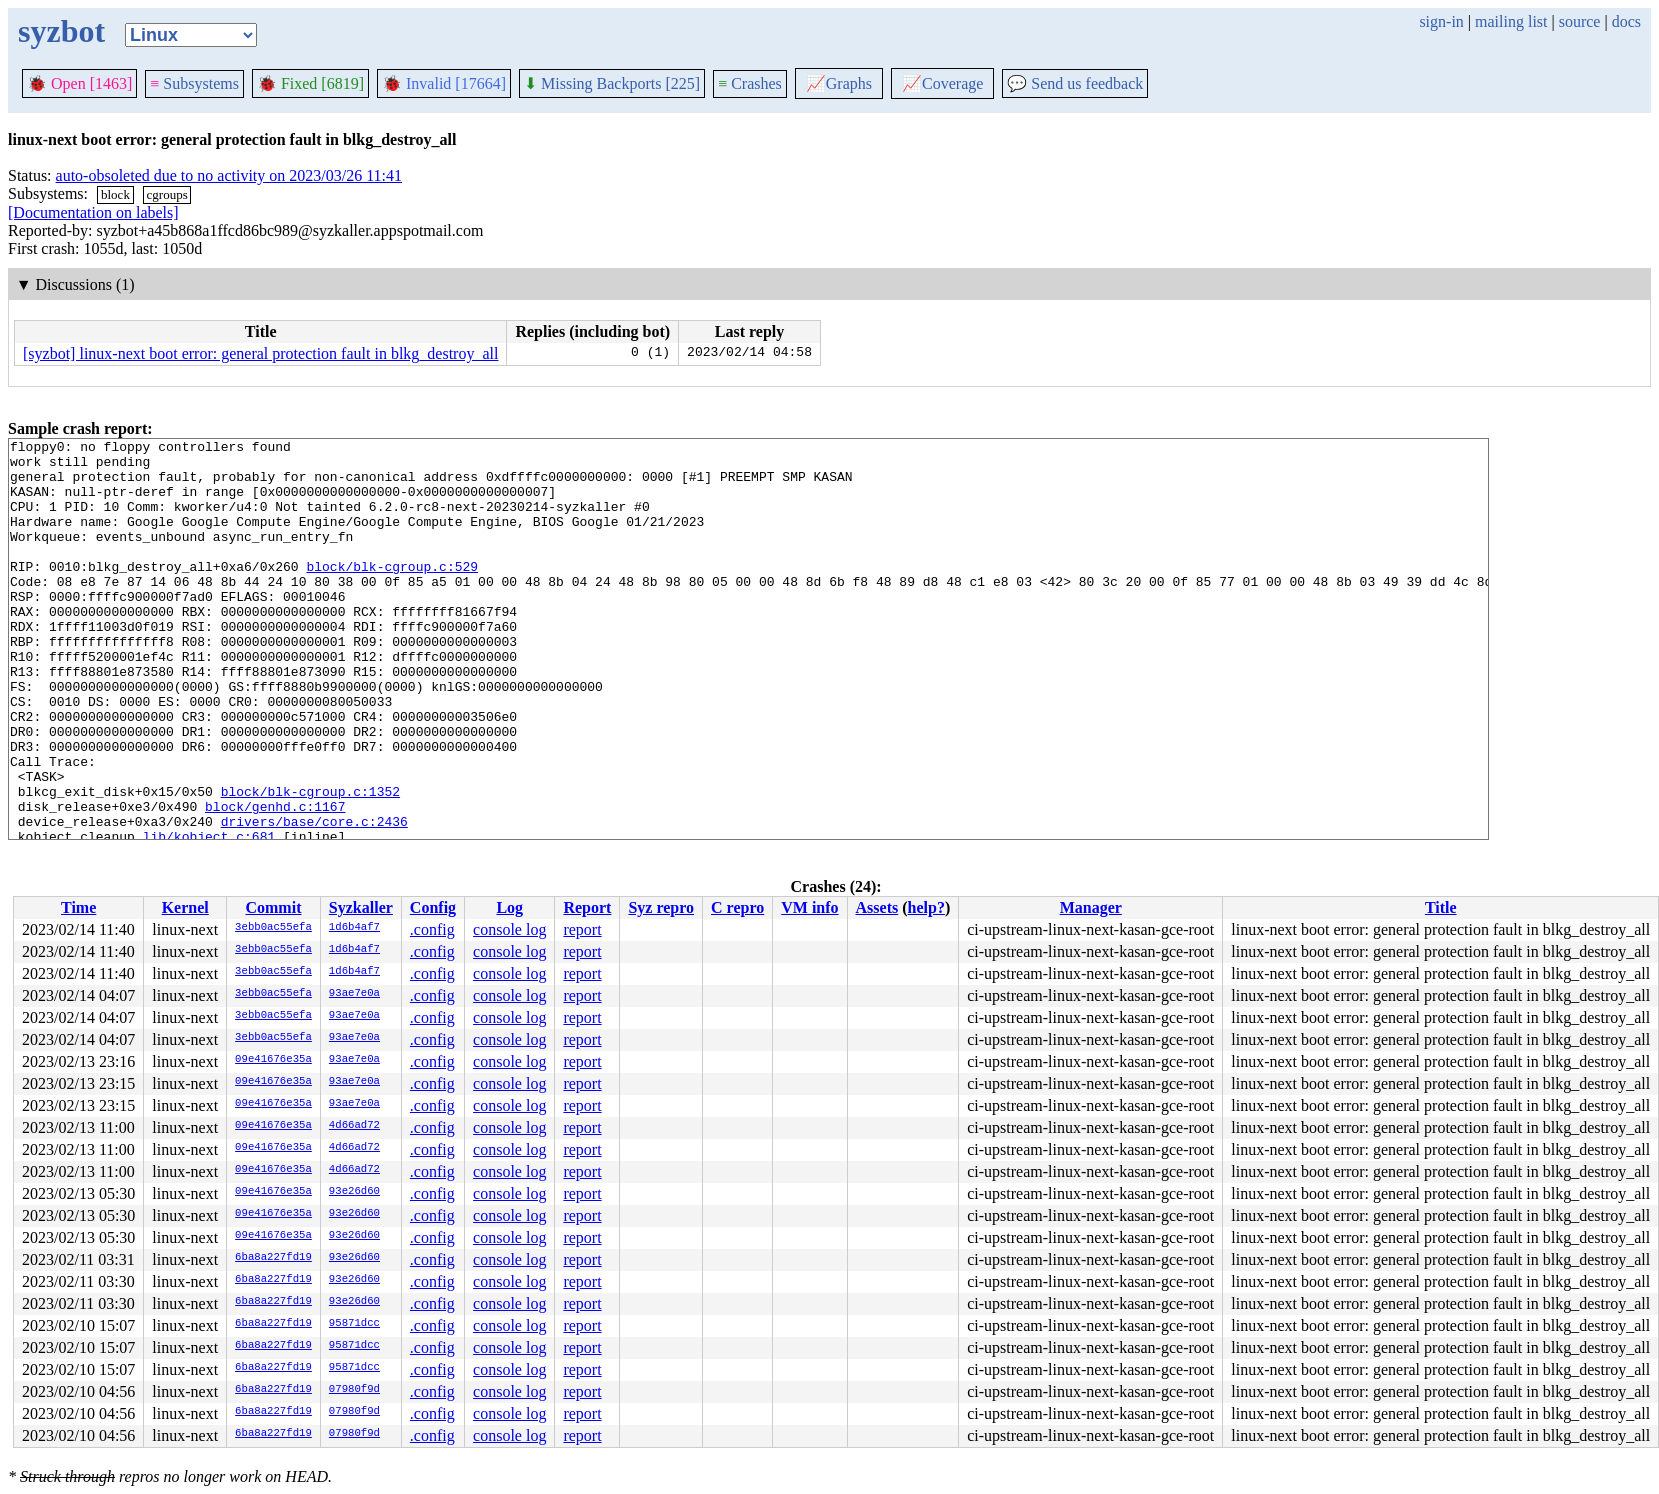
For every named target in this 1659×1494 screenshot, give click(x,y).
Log (509, 907)
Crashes (750, 83)
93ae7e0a (354, 994)
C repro (737, 907)
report (582, 929)
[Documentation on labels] (93, 212)
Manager (1091, 907)
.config (432, 929)
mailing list (1511, 21)
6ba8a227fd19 (273, 1258)
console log (509, 929)
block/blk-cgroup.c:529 (392, 593)
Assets (877, 907)
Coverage (942, 83)
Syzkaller (361, 907)
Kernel (185, 907)
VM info (809, 907)
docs (1626, 21)
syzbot (61, 31)
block (115, 194)
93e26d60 (354, 1192)
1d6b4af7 (354, 928)
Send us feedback (1075, 83)
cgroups (167, 194)
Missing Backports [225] (612, 83)
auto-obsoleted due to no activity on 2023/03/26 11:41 (229, 175)
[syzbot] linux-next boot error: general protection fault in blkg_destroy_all (260, 353)
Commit (273, 907)
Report (587, 907)
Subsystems (194, 83)
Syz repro (661, 907)
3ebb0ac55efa (273, 928)
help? (926, 907)
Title (1441, 907)
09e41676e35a (273, 1060)
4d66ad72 (354, 1126)
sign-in (1441, 21)
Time (78, 907)
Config (433, 907)
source (1580, 21)
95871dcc (354, 1324)
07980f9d (354, 1390)
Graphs (839, 83)
